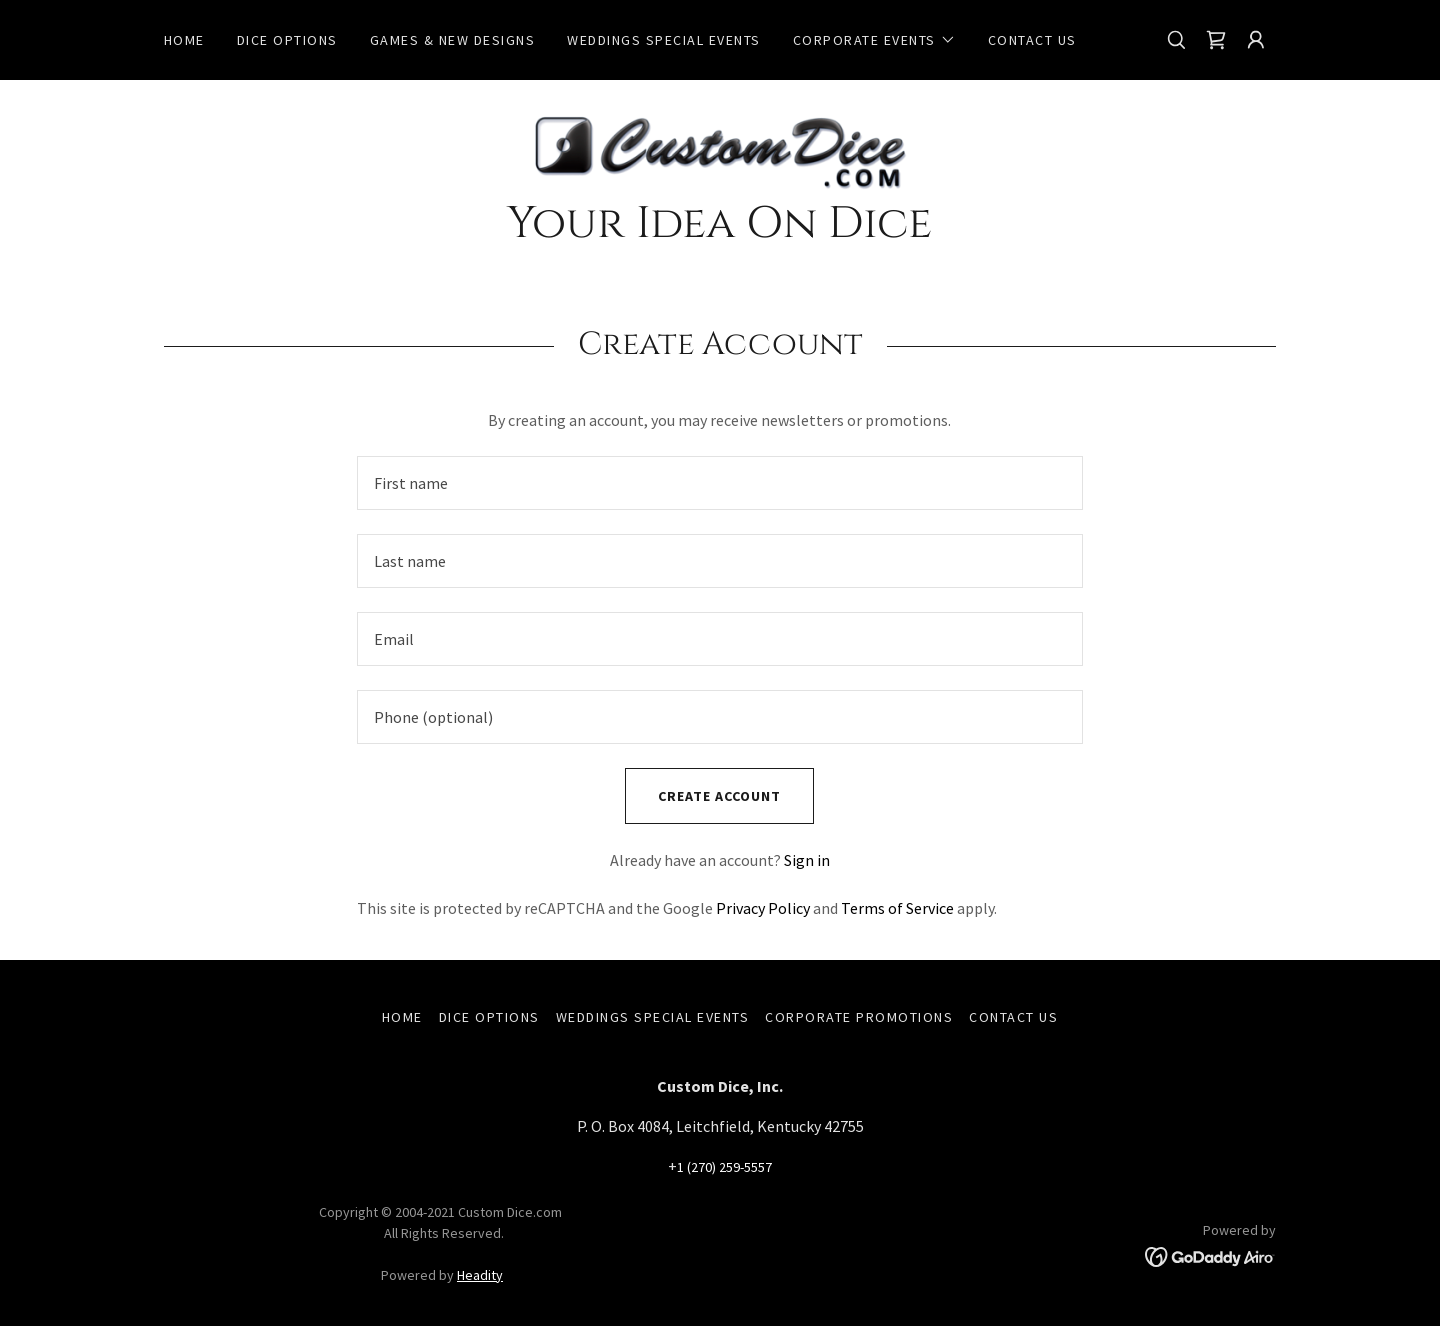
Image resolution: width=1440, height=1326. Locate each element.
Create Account (703, 796)
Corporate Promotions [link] (859, 1017)
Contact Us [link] (1032, 40)
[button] (874, 40)
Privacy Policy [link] (763, 908)
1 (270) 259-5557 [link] (724, 1167)
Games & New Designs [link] (452, 40)
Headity (480, 1275)
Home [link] (184, 40)
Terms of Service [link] (897, 908)
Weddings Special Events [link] (663, 40)
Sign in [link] (807, 860)
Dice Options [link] (287, 40)
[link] (1216, 40)
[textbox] (719, 483)
